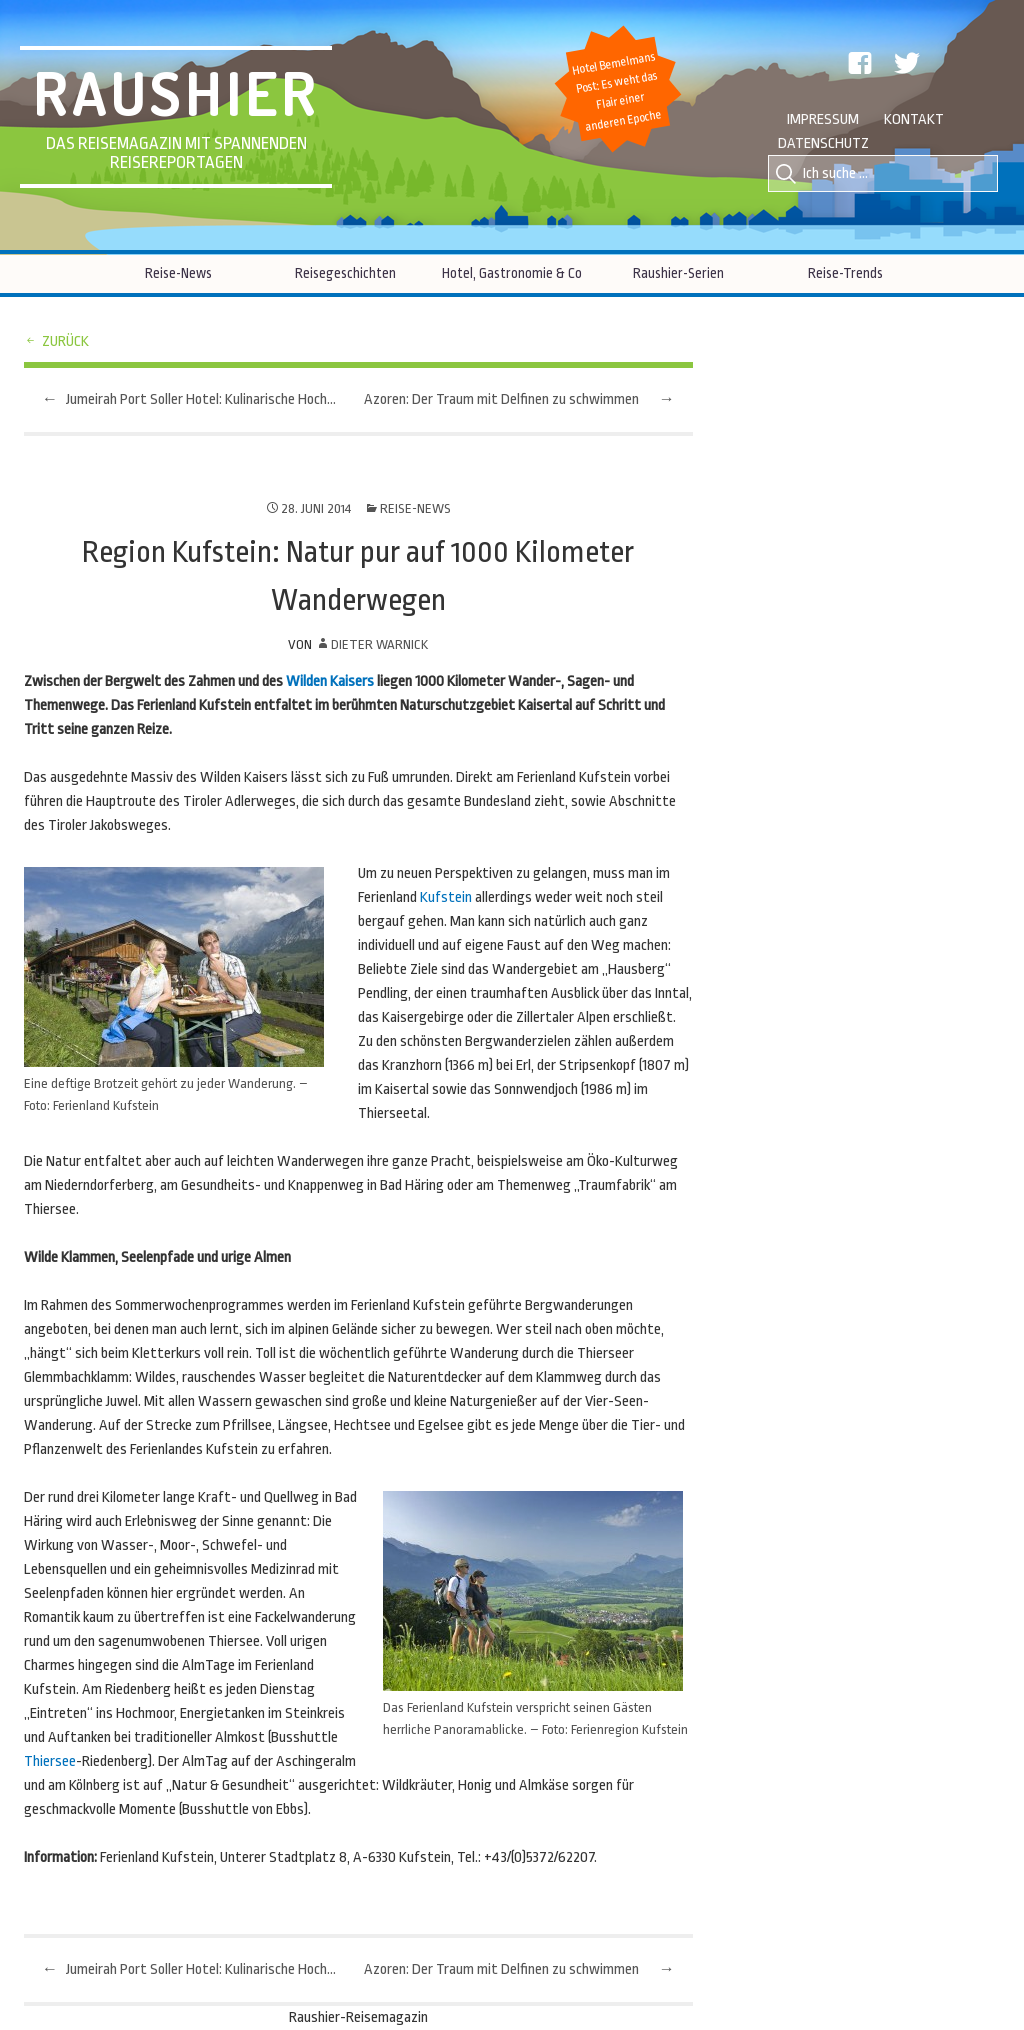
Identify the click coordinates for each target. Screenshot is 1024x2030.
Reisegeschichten (345, 273)
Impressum (823, 119)
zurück (65, 341)
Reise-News (178, 273)
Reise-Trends (845, 273)
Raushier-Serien (678, 273)
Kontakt (914, 119)
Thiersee (50, 1761)
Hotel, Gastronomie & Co (512, 273)
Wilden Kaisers (330, 681)
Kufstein (446, 897)
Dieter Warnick (379, 644)
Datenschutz (823, 143)
